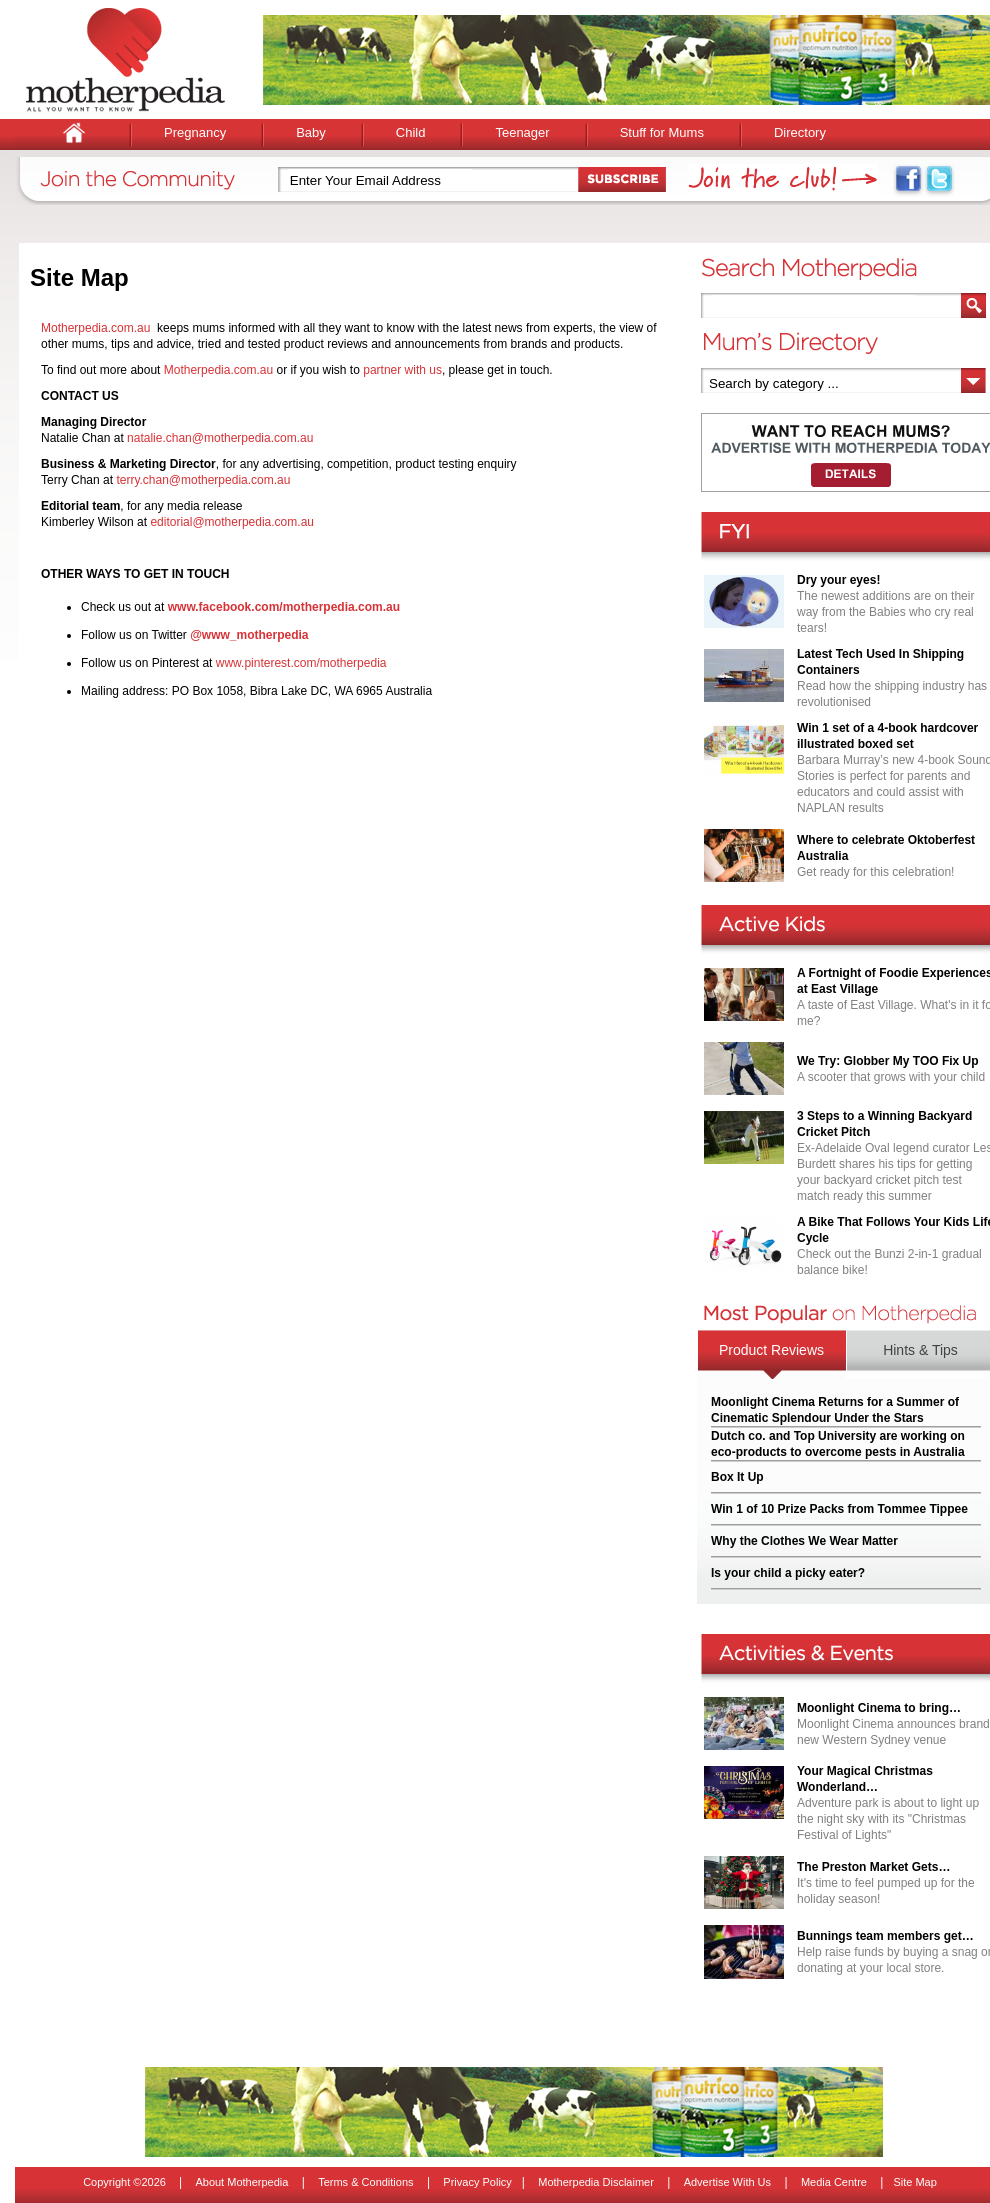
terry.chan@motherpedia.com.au (203, 480)
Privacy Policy (477, 2182)
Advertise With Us (727, 2182)
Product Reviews (771, 1350)
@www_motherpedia (249, 635)
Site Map (914, 2182)
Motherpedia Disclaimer (596, 2182)
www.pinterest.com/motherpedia (301, 663)
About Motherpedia (241, 2182)
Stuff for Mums (662, 132)
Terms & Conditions (365, 2182)
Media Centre (834, 2182)
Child (411, 132)
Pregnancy (195, 132)
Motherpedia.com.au (95, 328)
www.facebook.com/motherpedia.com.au (284, 607)
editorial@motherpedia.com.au (232, 522)
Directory (800, 132)
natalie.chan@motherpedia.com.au (220, 438)
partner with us (402, 370)
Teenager (522, 132)
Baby (311, 132)
